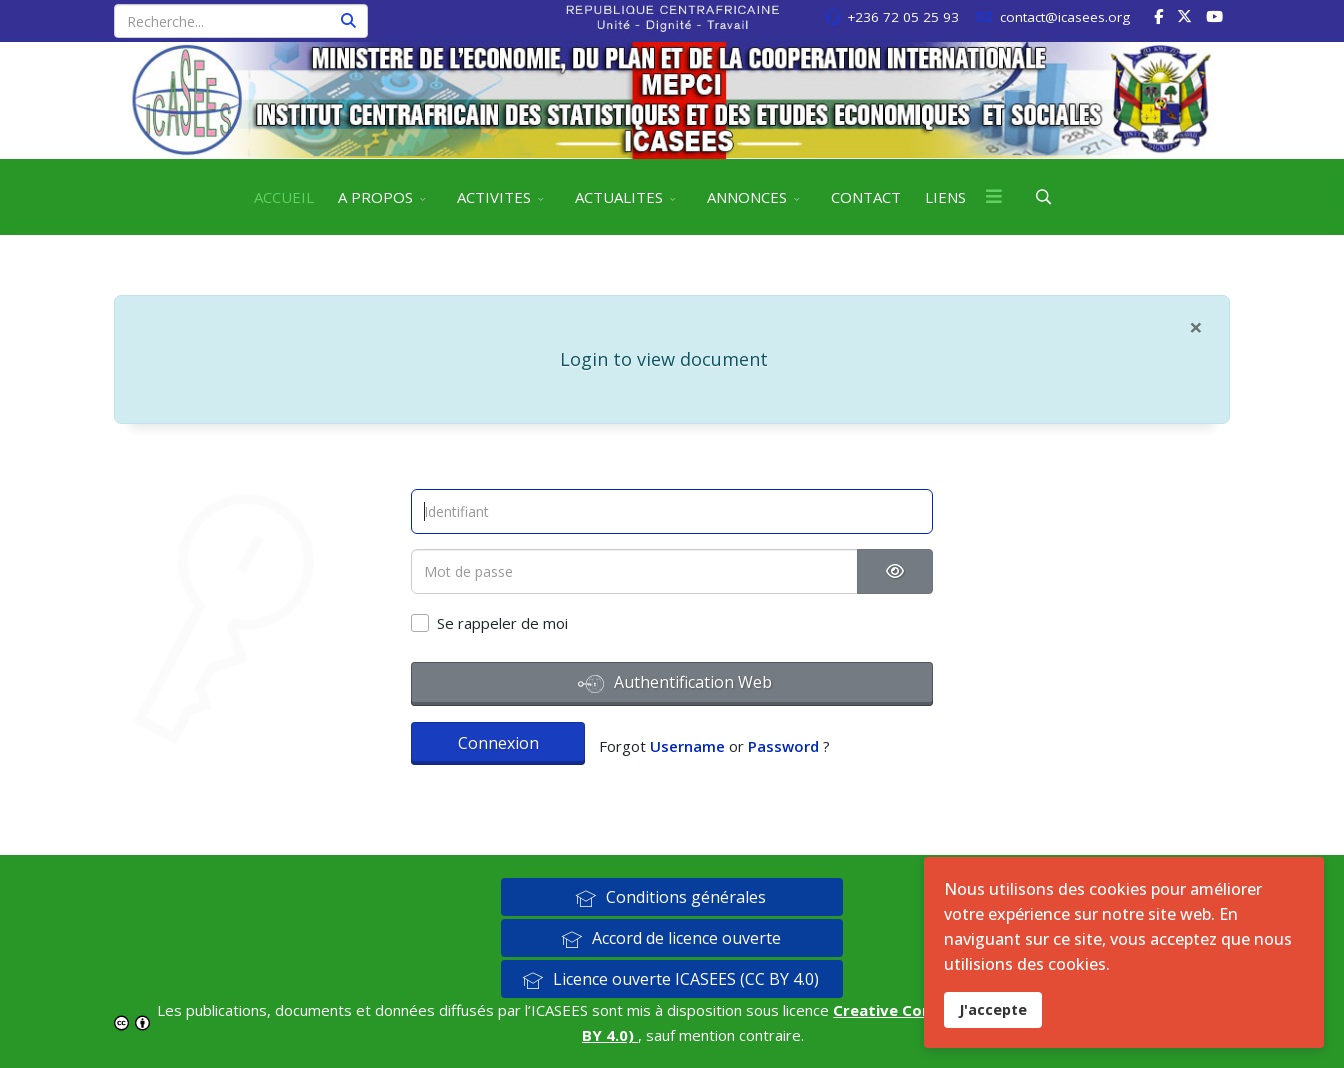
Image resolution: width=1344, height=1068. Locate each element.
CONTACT (866, 197)
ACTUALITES (619, 197)
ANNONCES (747, 197)
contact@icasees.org (1065, 17)
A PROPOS (375, 197)
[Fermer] (1196, 327)
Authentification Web (675, 684)
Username (687, 746)
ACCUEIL (284, 197)
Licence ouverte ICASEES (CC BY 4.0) (670, 979)
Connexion (498, 743)
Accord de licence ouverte (671, 938)
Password (783, 746)
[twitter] (1184, 16)
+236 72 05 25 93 (903, 17)
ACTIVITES (494, 197)
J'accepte (993, 1009)
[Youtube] (1214, 16)
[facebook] (1158, 16)
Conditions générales (670, 897)
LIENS (945, 197)
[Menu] (994, 197)
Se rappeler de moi (502, 623)
